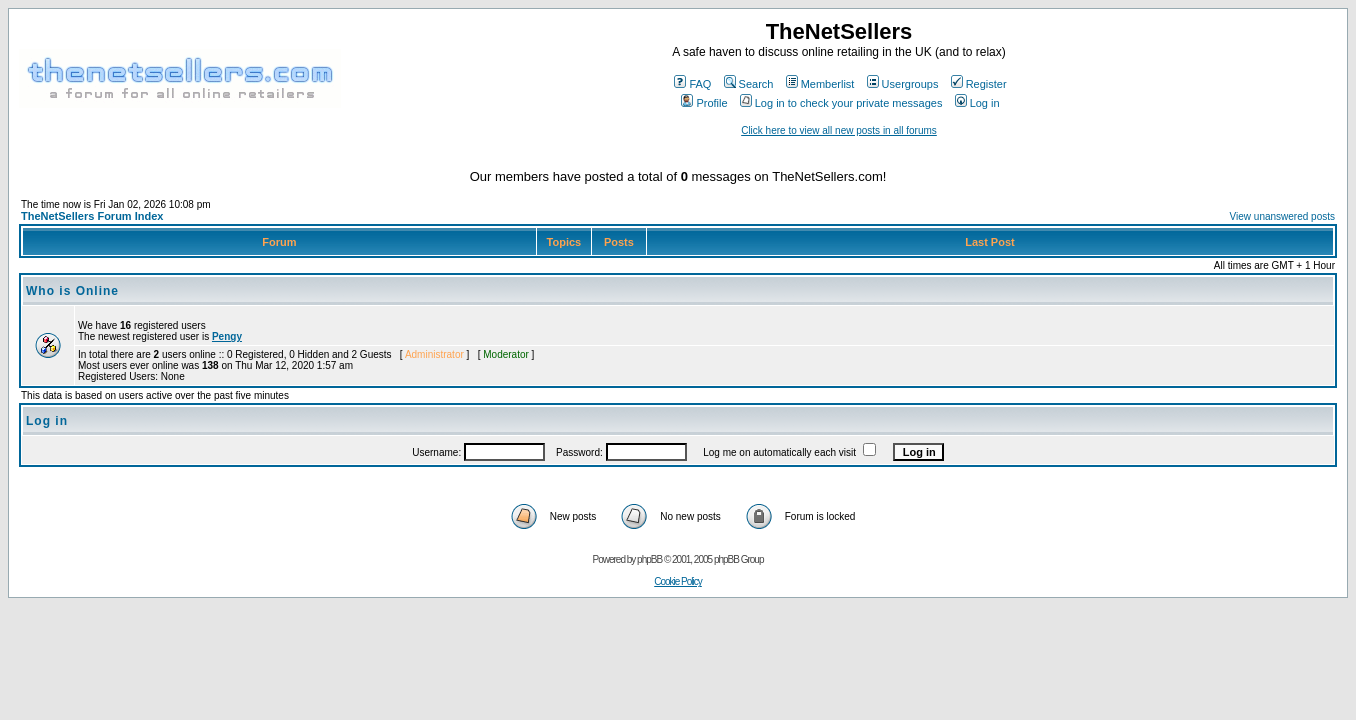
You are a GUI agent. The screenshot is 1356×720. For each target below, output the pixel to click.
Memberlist (820, 84)
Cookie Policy (678, 581)
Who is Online (72, 291)
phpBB (649, 559)
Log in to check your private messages (841, 103)
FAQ (692, 84)
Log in (977, 103)
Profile (704, 103)
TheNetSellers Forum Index (92, 216)
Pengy (227, 336)
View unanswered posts (1282, 216)
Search (749, 84)
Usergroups (903, 84)
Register (979, 84)
